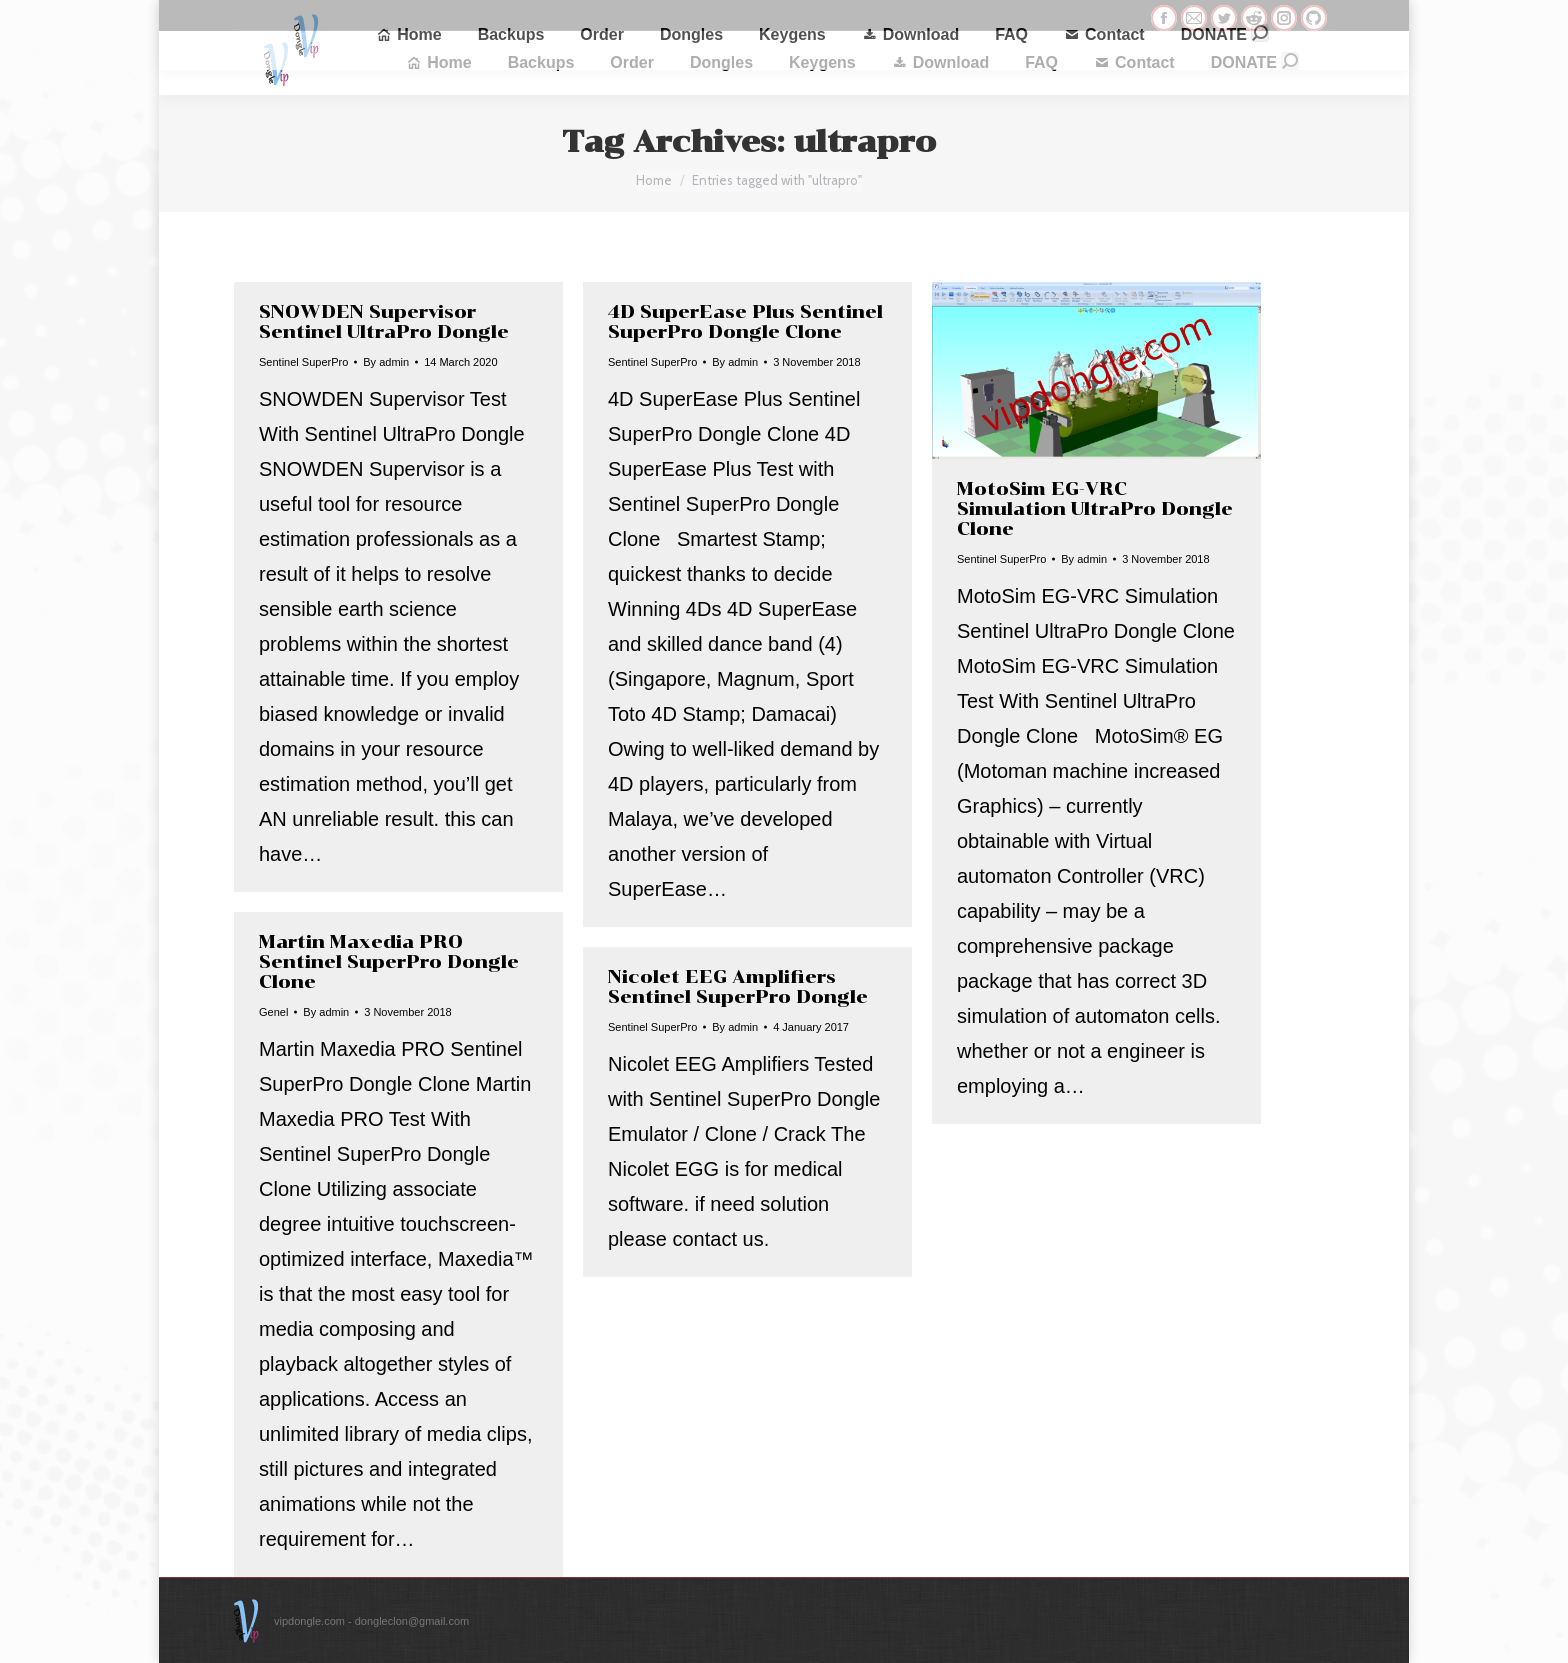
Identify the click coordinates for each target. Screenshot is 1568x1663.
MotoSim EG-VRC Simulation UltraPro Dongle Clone (1095, 509)
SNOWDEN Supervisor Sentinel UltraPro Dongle (384, 322)
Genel (273, 1012)
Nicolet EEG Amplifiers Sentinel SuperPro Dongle (738, 987)
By (386, 362)
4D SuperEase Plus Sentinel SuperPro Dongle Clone (745, 322)
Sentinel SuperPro (303, 362)
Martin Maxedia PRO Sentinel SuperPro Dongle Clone (389, 962)
